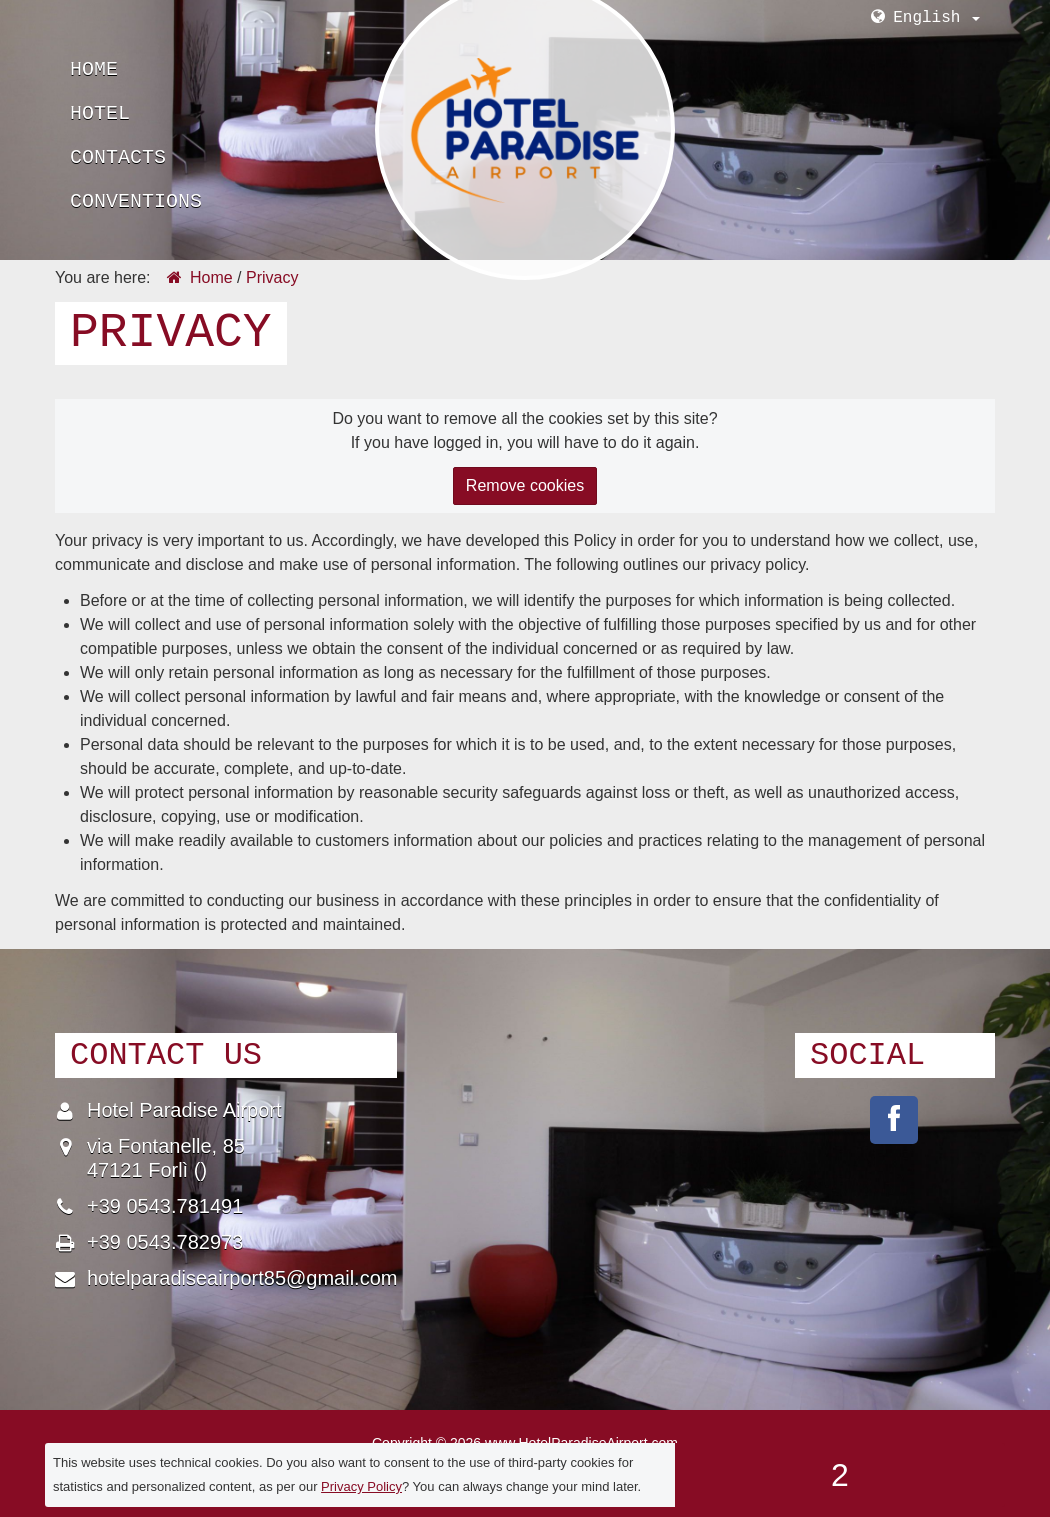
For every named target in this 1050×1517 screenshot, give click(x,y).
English (936, 18)
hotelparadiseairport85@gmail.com (242, 1278)
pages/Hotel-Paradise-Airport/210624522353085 (894, 1120)
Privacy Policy (361, 1486)
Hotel (100, 113)
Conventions (136, 201)
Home (94, 69)
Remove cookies (525, 485)
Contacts (118, 157)
